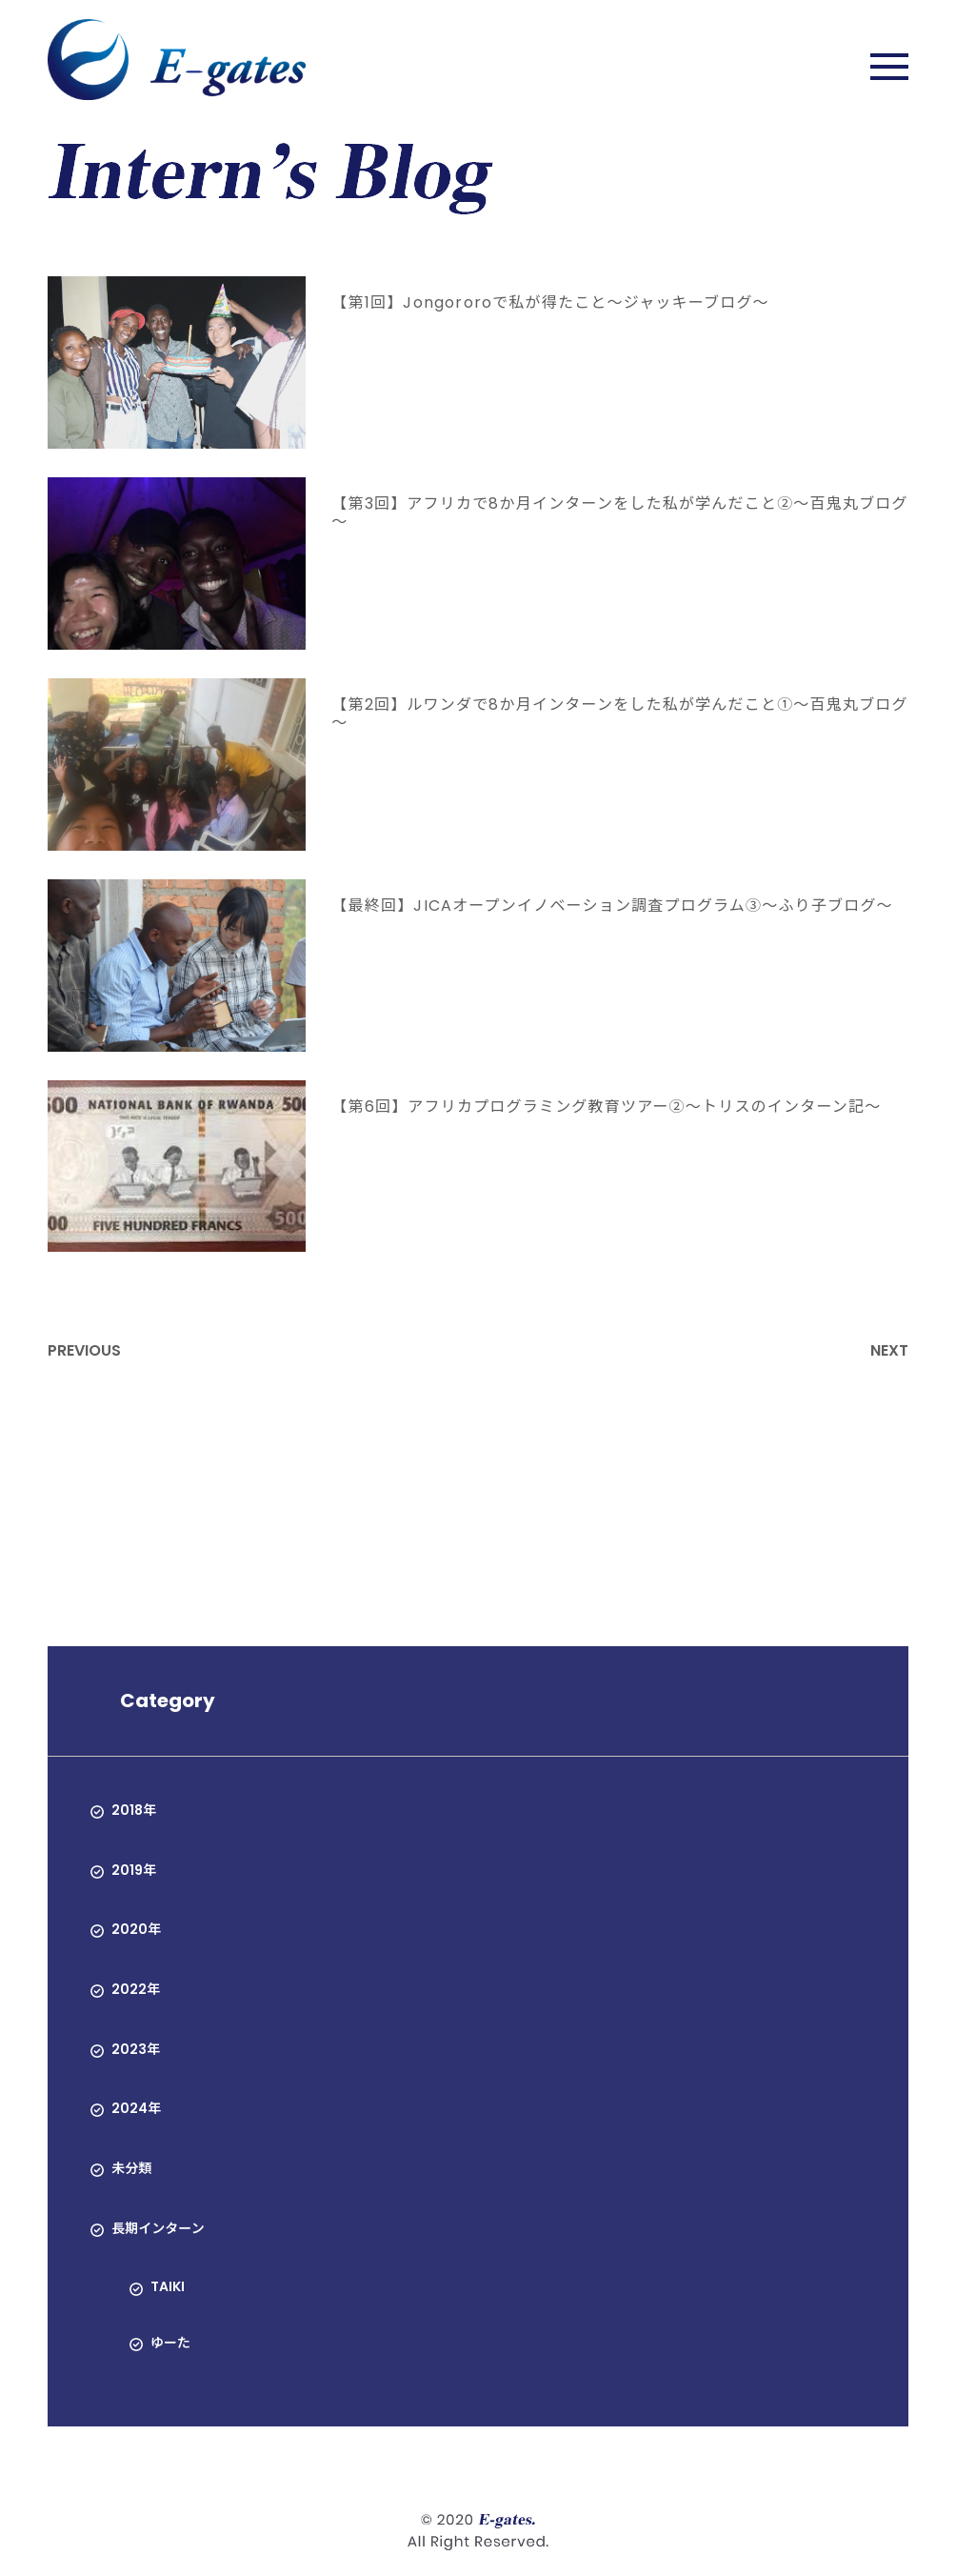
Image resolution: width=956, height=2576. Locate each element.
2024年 (136, 2108)
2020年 (136, 1929)
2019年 (133, 1870)
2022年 (135, 1989)
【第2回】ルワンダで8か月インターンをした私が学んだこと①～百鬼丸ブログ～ (619, 713)
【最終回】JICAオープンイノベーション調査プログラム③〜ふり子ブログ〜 (611, 905)
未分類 (131, 2168)
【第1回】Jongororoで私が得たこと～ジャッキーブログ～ (549, 302)
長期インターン (157, 2228)
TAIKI (167, 2286)
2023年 (135, 2049)
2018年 (133, 1810)
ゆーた (170, 2342)
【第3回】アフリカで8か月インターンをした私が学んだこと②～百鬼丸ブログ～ (619, 512)
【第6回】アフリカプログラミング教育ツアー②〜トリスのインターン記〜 (606, 1106)
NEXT (889, 1350)
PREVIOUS (84, 1350)
